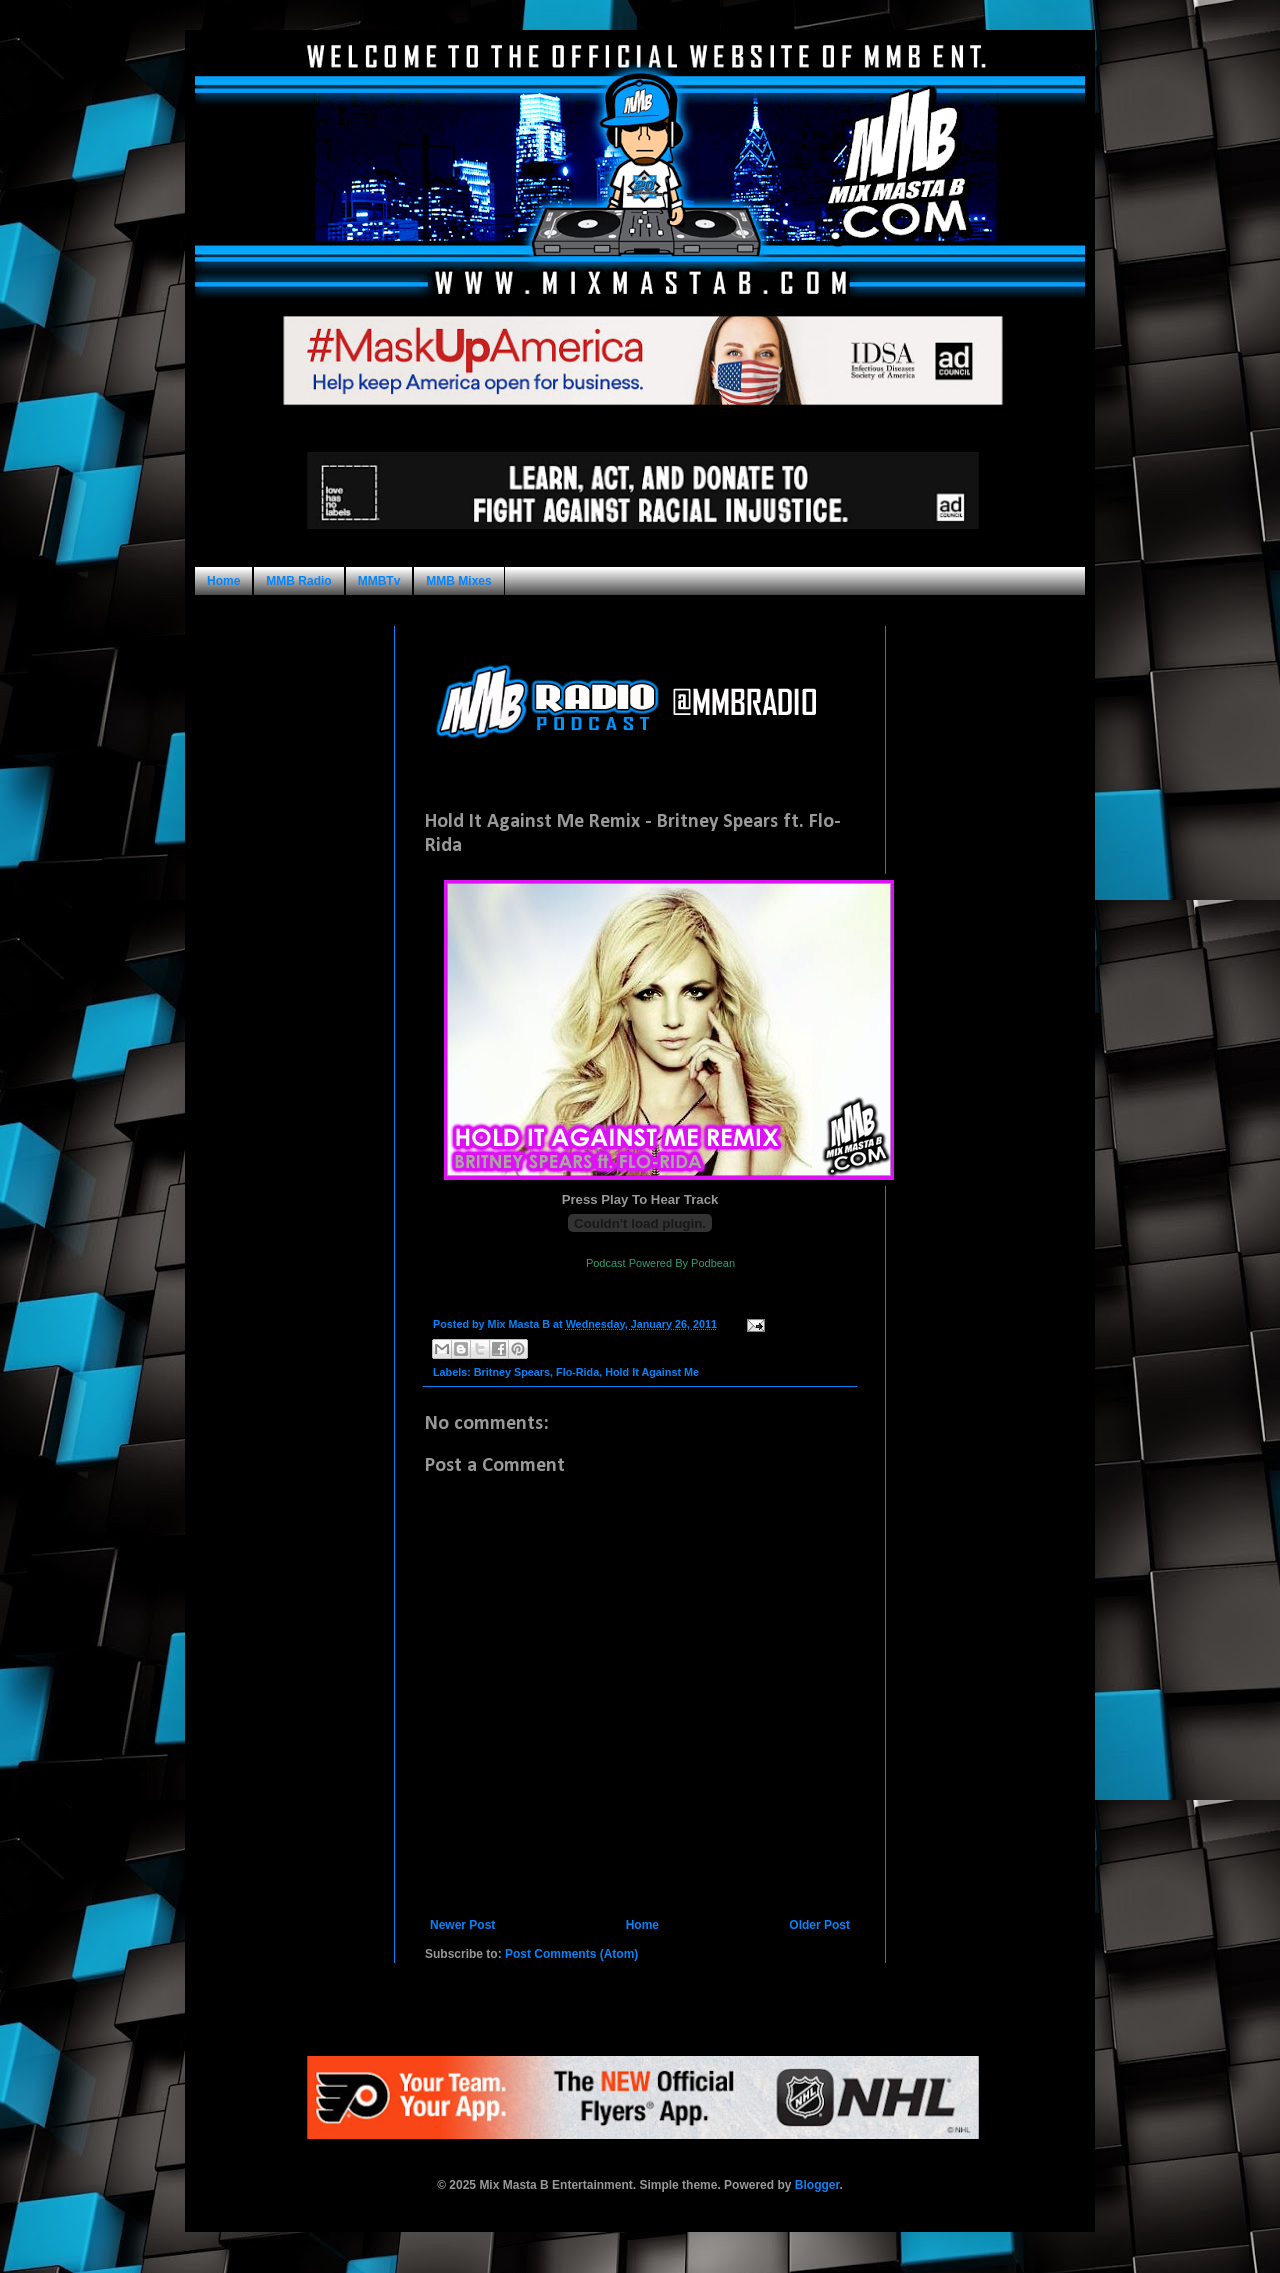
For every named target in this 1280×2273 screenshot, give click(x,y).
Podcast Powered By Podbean (660, 1263)
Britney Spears (512, 1372)
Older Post (819, 1925)
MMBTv (379, 581)
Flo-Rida (577, 1372)
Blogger (817, 2185)
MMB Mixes (458, 581)
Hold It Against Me (652, 1372)
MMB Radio (298, 581)
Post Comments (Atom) (571, 1954)
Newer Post (462, 1925)
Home (223, 581)
